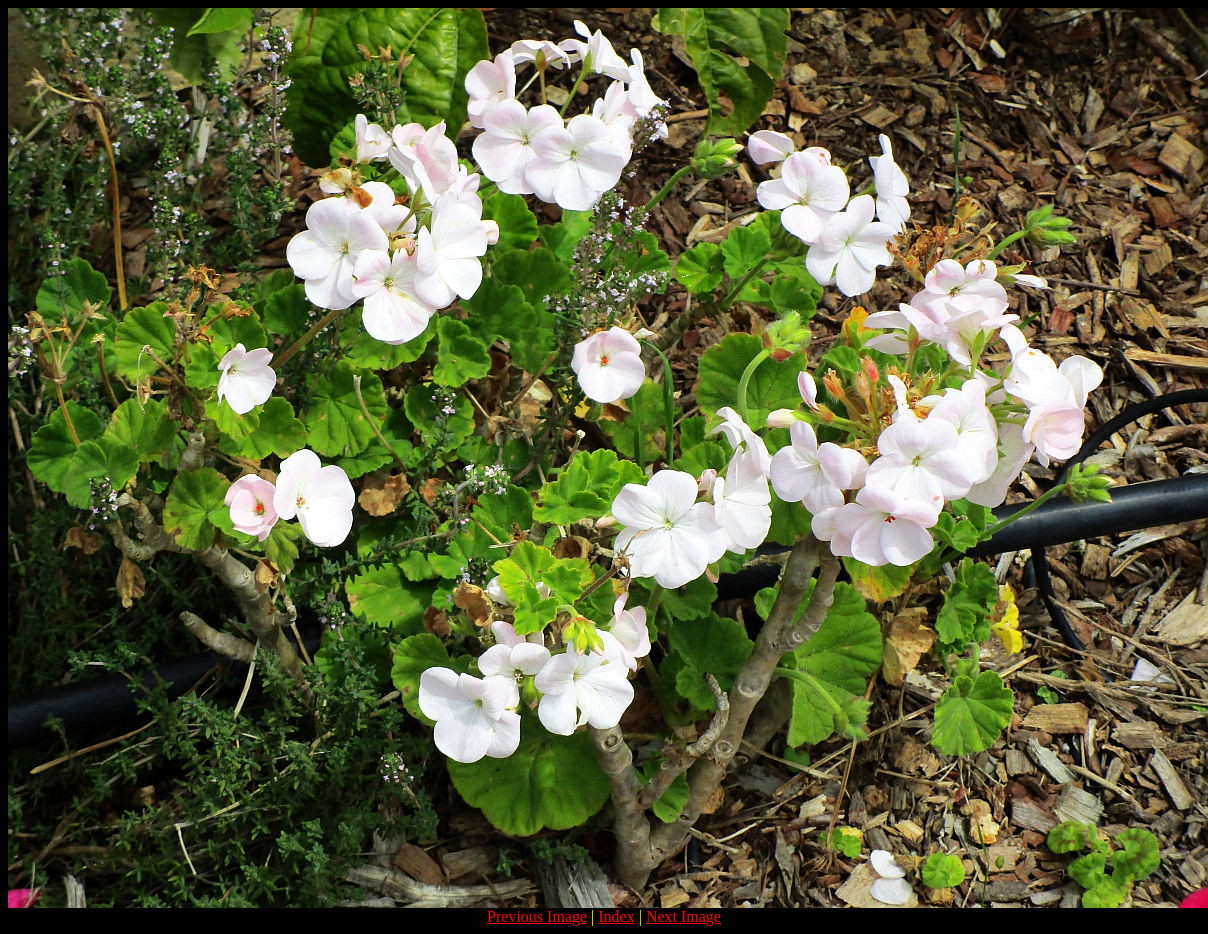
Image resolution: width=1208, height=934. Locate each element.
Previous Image (537, 916)
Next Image (683, 916)
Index (616, 916)
